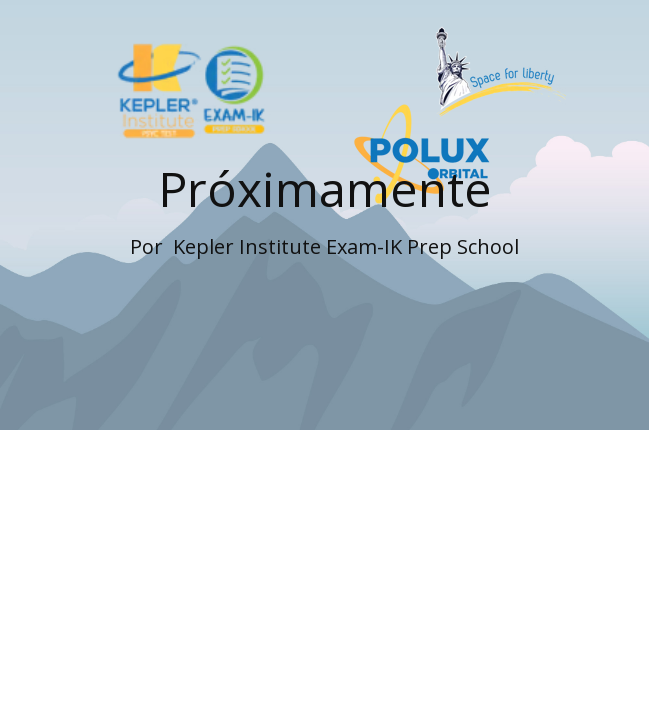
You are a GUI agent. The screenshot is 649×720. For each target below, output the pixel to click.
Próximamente (325, 188)
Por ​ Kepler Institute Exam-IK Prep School (324, 246)
